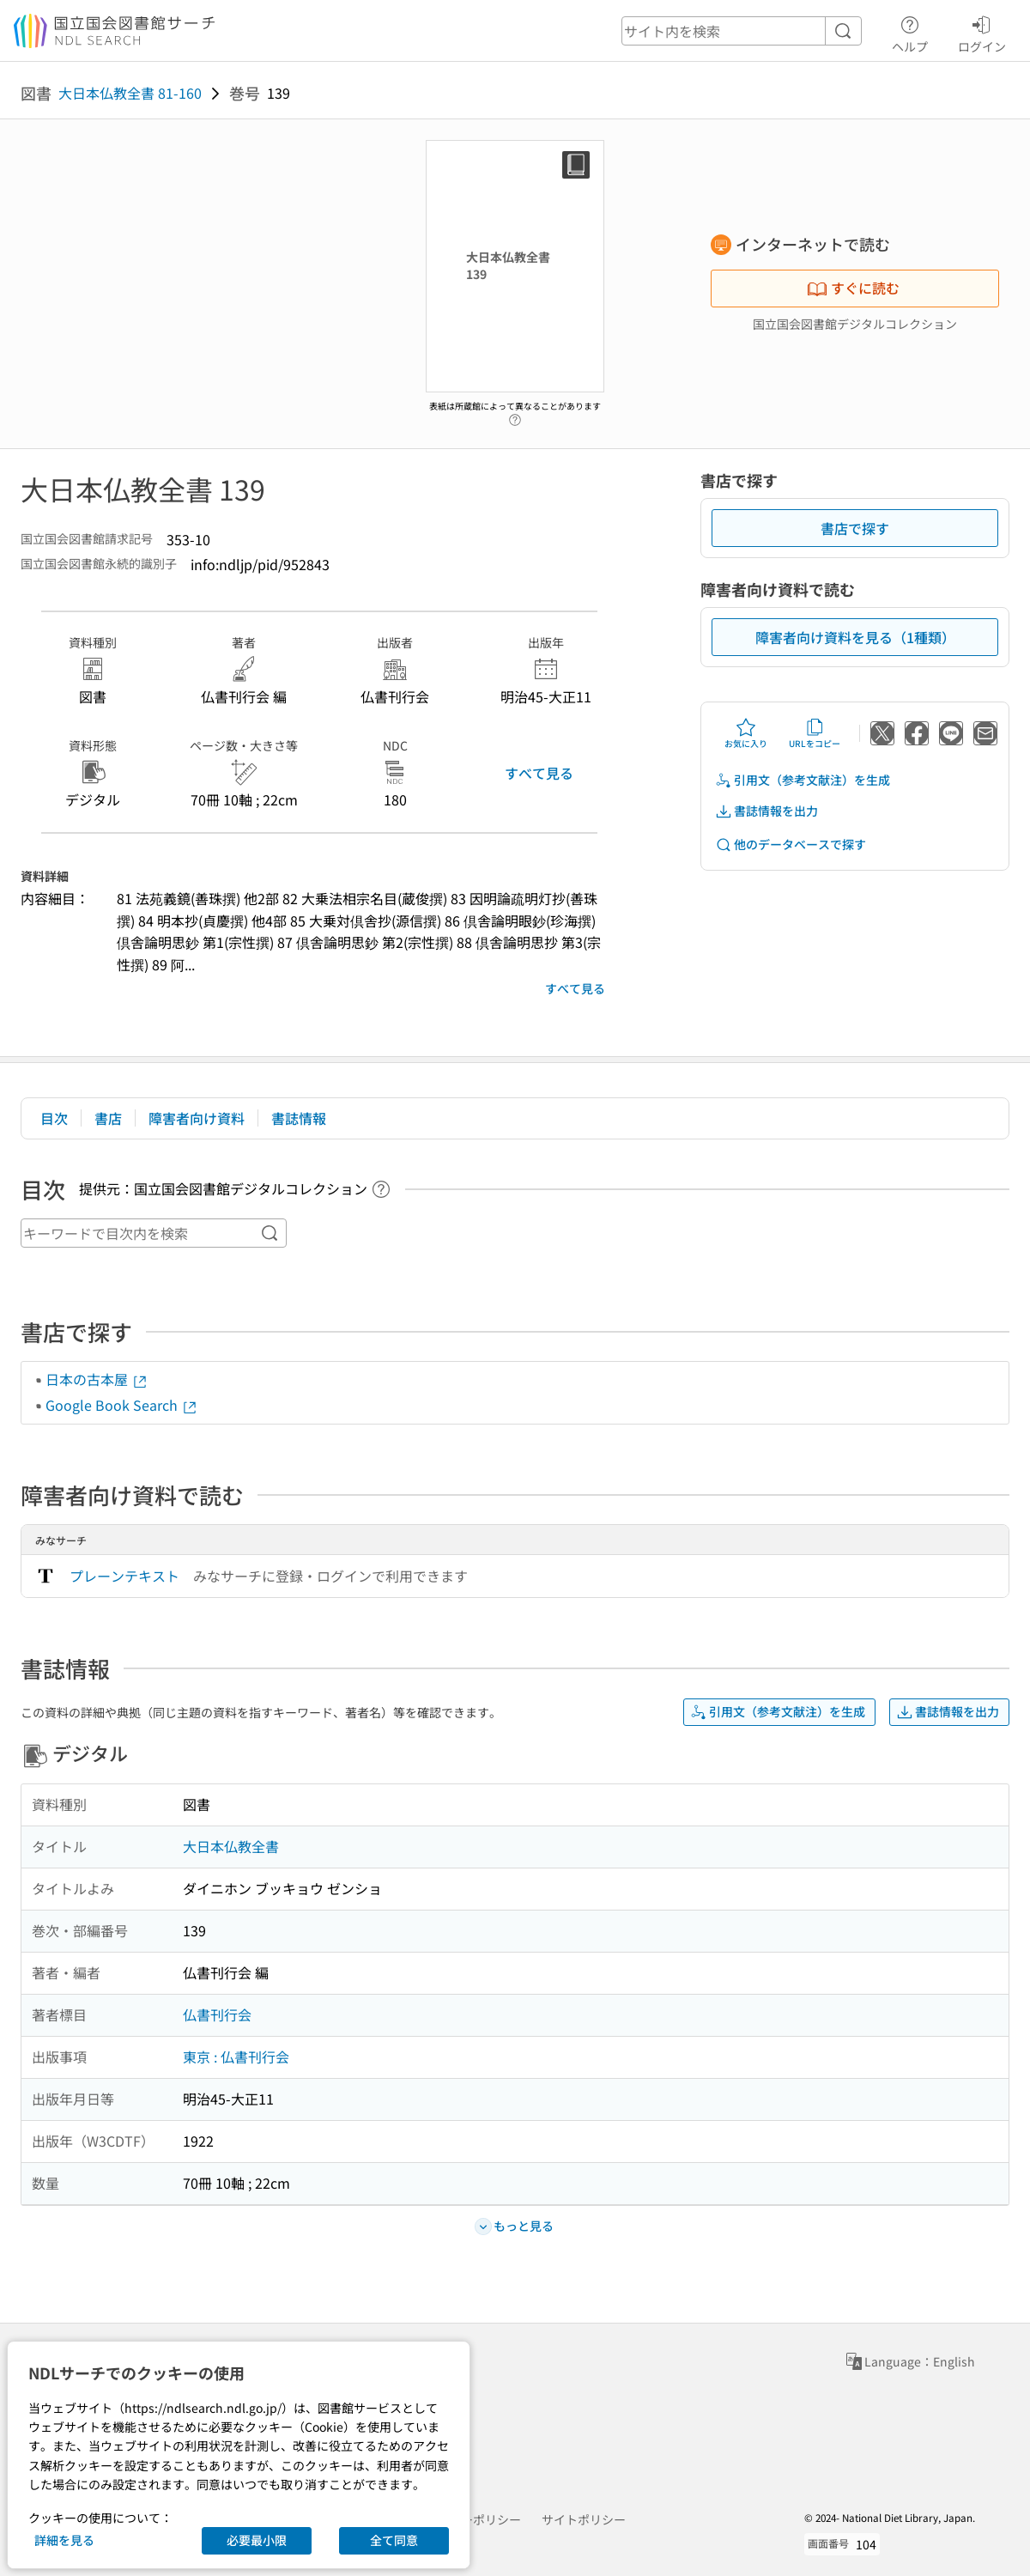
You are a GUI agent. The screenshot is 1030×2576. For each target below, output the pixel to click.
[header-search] (741, 31)
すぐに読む (853, 287)
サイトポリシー (584, 2519)
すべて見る (539, 772)
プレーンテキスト (124, 1575)
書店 (108, 1118)
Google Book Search (121, 1404)
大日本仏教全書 (231, 1846)
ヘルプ (910, 31)
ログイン (982, 31)
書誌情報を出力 (766, 811)
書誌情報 (298, 1118)
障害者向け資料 (196, 1118)
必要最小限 (257, 2540)
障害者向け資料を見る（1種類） (855, 637)
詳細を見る (64, 2540)
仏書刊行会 (217, 2014)
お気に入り (745, 733)
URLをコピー (814, 733)
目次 (54, 1118)
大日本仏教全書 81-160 (130, 92)
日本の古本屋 (96, 1379)
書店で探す (855, 528)
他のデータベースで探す (790, 844)
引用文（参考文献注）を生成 (802, 780)
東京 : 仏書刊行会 (236, 2056)
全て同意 (394, 2540)
